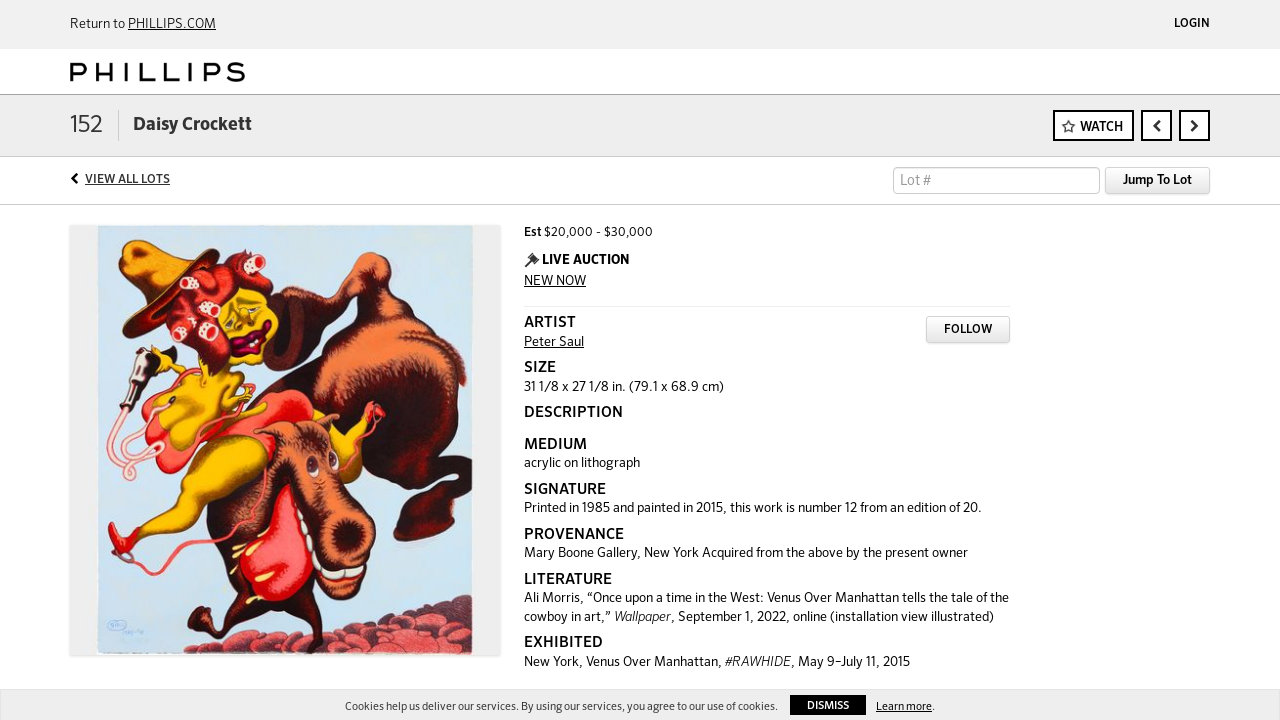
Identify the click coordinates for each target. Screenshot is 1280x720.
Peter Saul (554, 342)
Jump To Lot (1157, 180)
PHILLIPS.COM (172, 24)
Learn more (904, 706)
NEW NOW (555, 281)
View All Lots (127, 180)
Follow (968, 330)
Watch (1101, 127)
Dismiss (828, 705)
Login (1192, 24)
